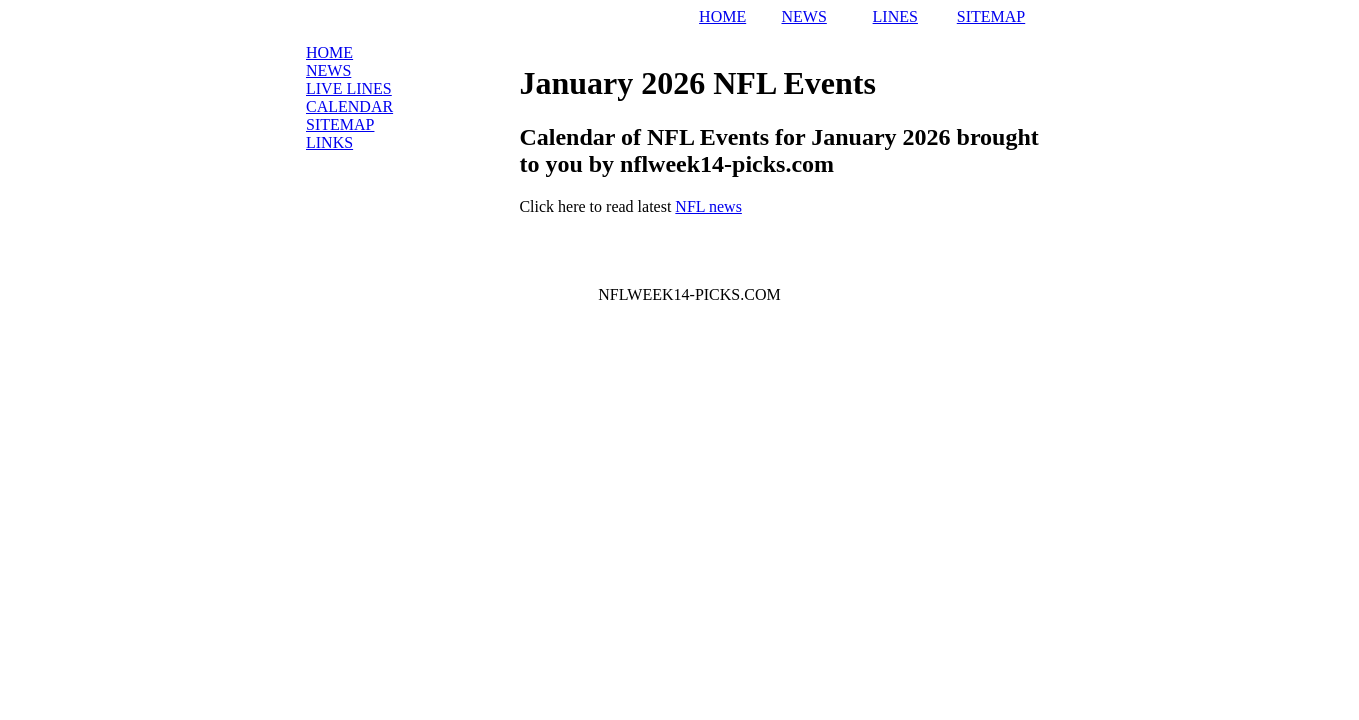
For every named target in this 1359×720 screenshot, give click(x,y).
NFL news (708, 206)
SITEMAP (991, 16)
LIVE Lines (349, 88)
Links (329, 142)
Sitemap (340, 124)
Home (329, 52)
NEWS (803, 16)
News (328, 70)
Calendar (349, 106)
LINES (895, 16)
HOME (722, 16)
